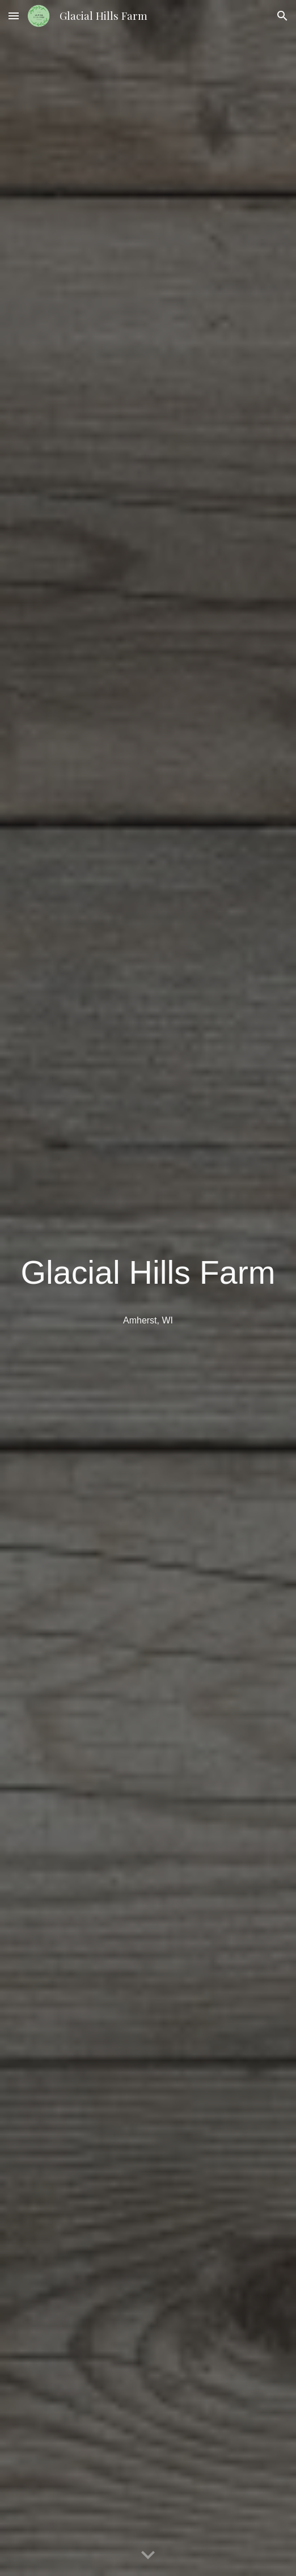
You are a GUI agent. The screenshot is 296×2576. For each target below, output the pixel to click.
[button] (13, 15)
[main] (148, 1273)
